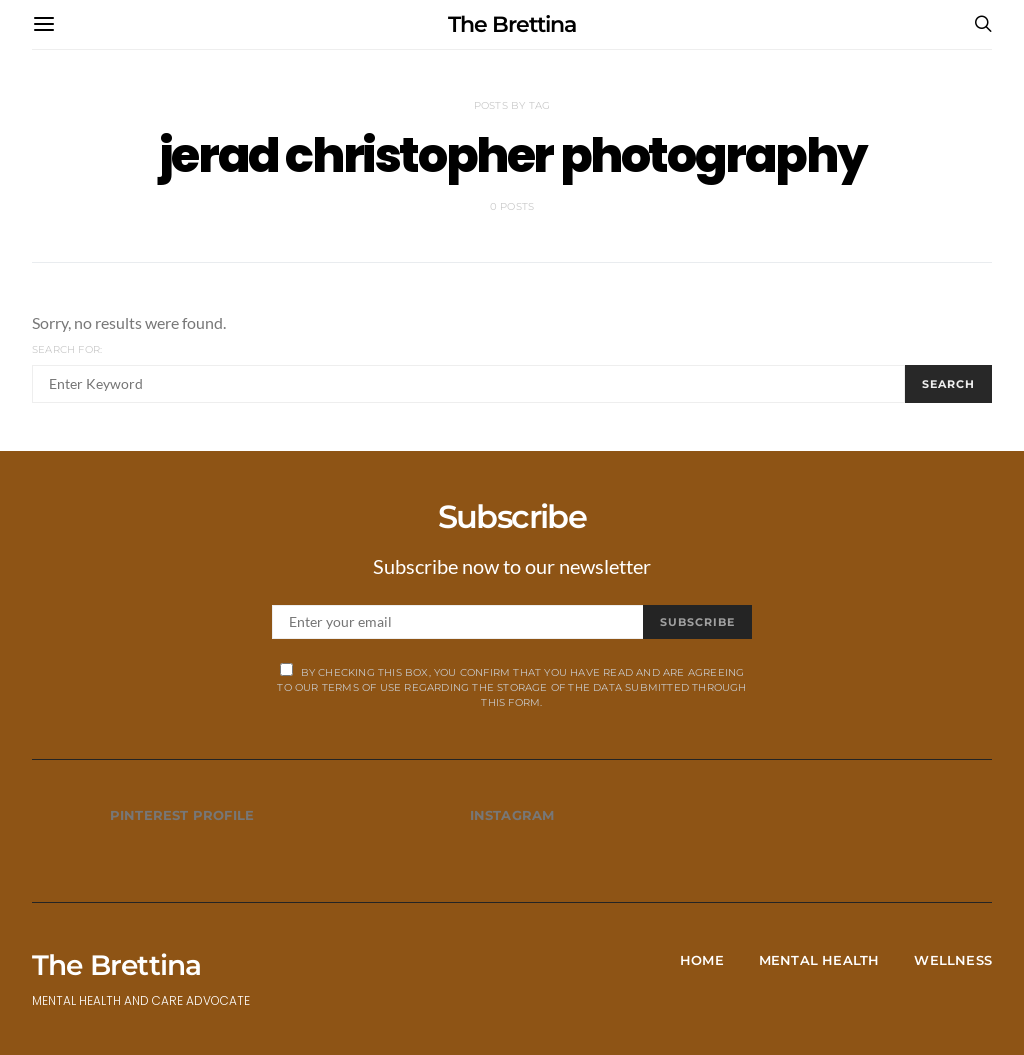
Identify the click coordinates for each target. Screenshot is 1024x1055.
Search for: (67, 349)
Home (702, 960)
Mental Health (819, 960)
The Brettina (512, 24)
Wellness (953, 960)
